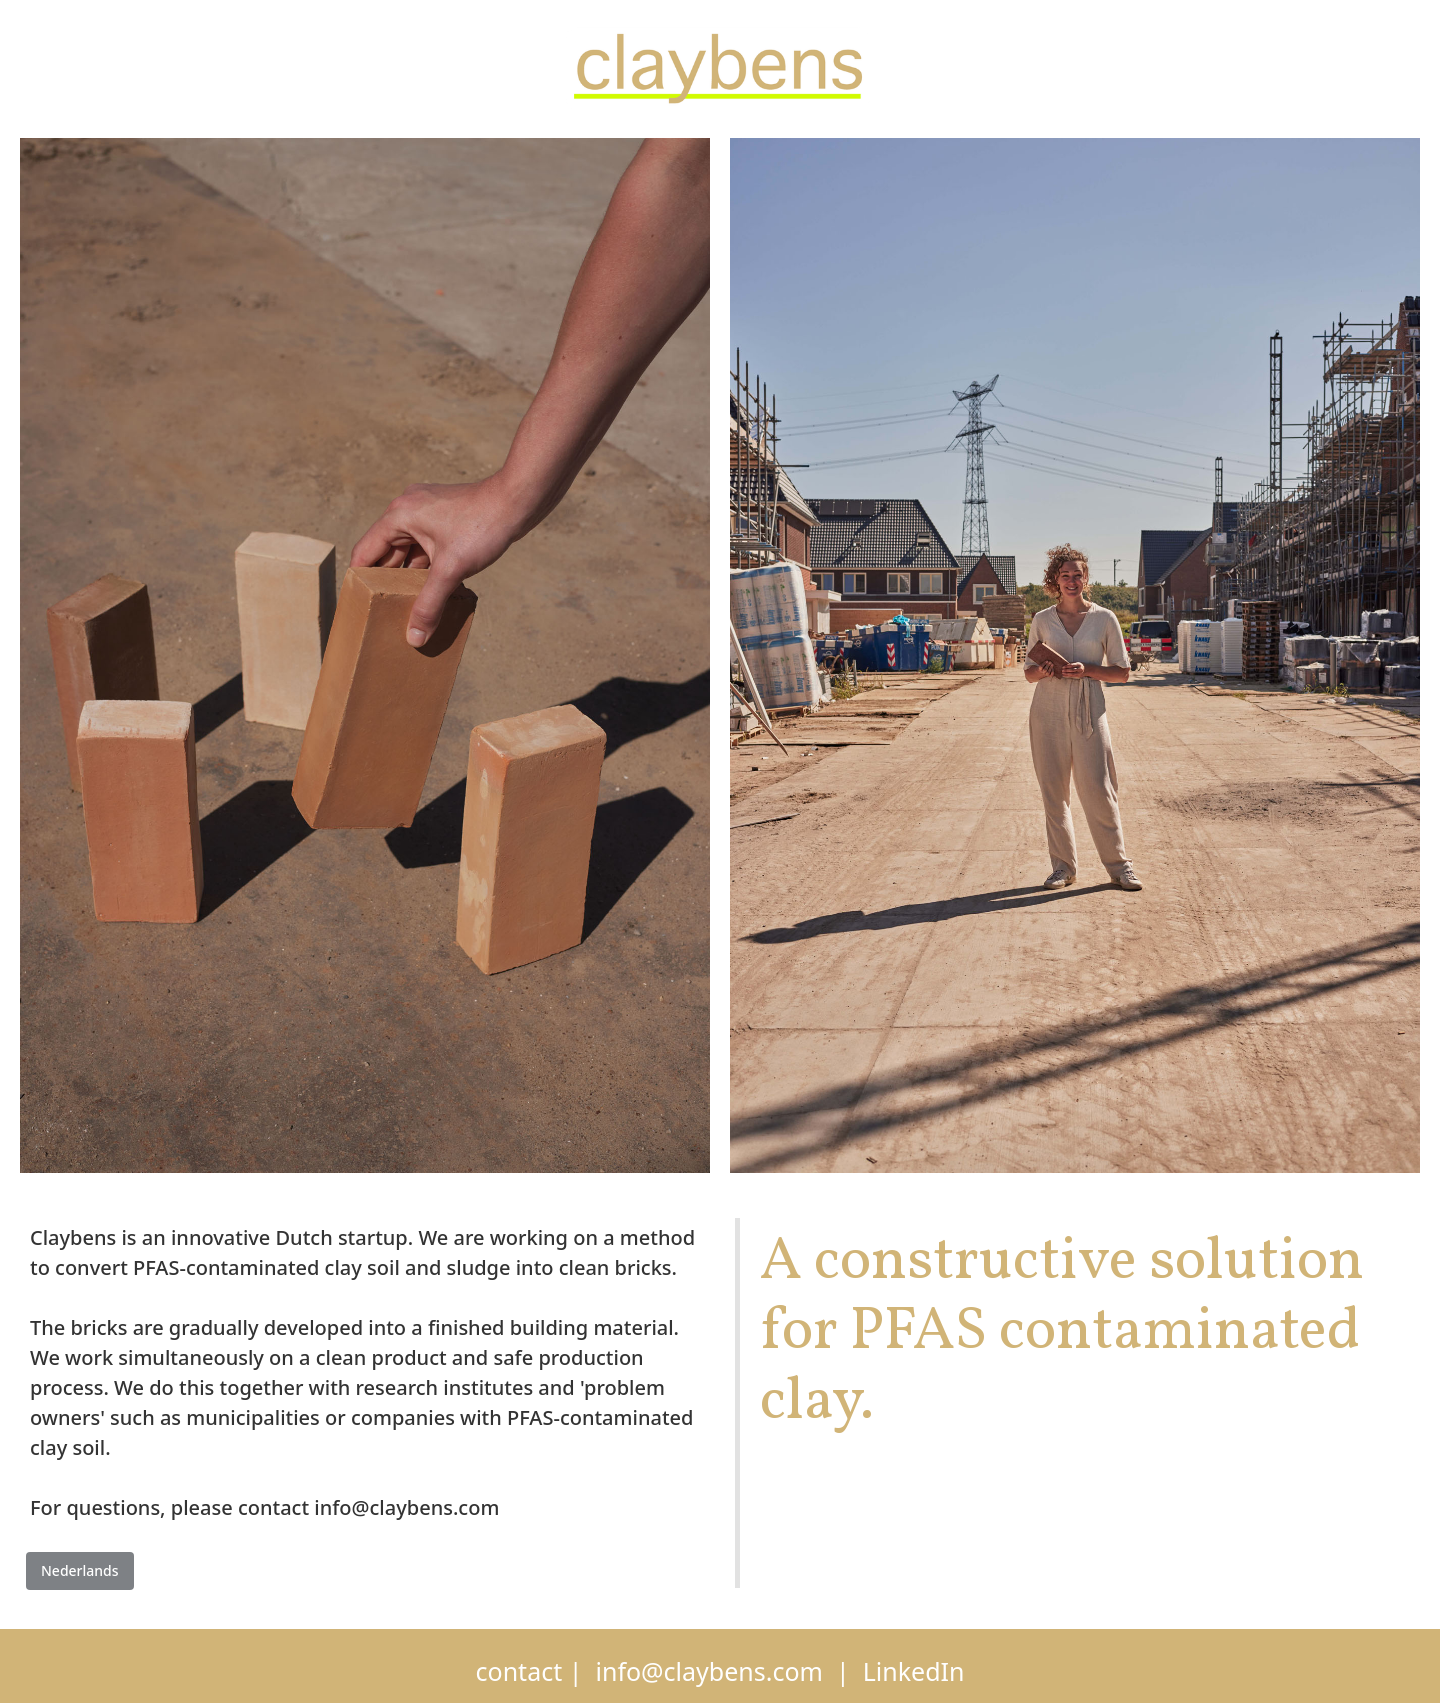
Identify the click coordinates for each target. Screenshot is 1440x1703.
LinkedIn (914, 1671)
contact (519, 1671)
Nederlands (80, 1570)
